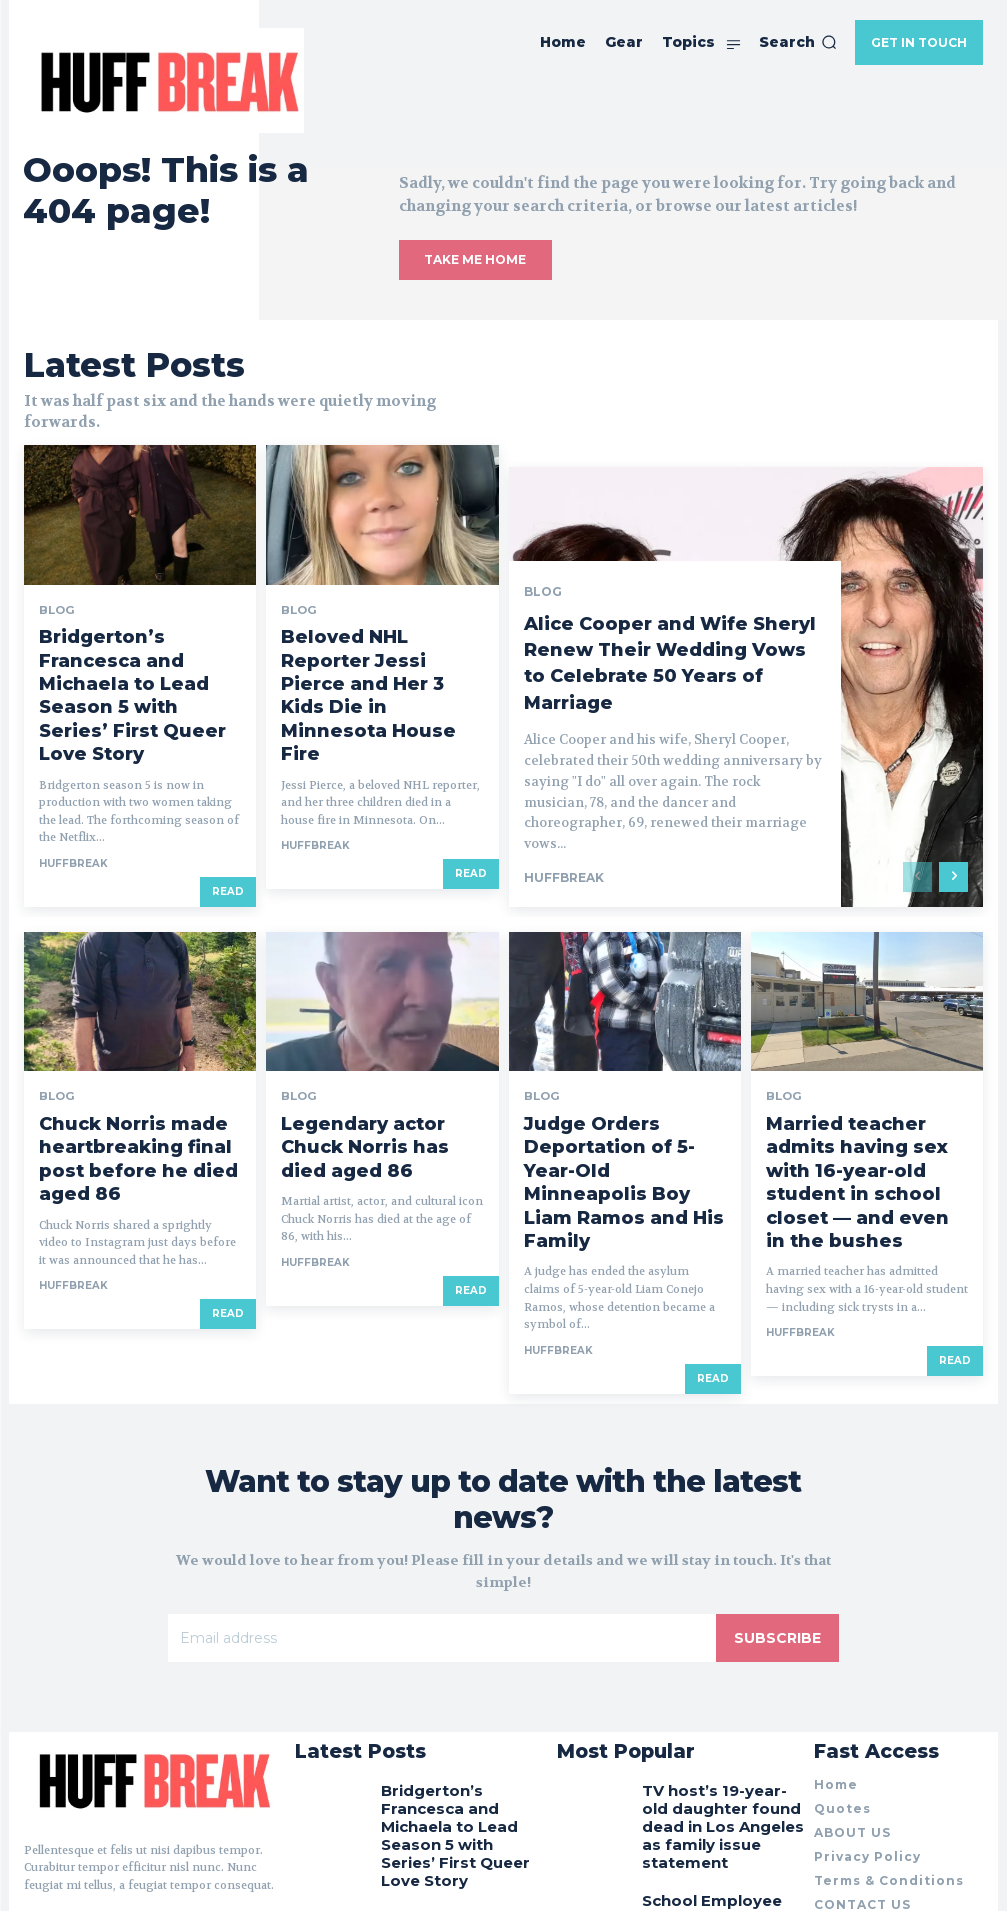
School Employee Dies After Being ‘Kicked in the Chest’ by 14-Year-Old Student (721, 1686)
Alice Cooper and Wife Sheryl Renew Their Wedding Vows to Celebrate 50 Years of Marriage (647, 541)
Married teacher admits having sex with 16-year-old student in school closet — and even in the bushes (859, 1034)
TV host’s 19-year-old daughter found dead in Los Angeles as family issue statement (717, 1600)
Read (228, 782)
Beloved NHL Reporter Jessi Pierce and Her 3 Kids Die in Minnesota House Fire (377, 619)
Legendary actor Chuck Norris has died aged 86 (363, 1018)
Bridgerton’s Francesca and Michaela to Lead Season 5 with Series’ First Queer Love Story (139, 627)
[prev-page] (917, 768)
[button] (798, 42)
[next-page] (953, 768)
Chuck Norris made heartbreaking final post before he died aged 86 (123, 1026)
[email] (442, 1435)
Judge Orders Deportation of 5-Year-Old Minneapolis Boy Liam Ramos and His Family (624, 1026)
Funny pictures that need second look (720, 1757)
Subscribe (777, 1435)
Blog (54, 581)
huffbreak (73, 754)
